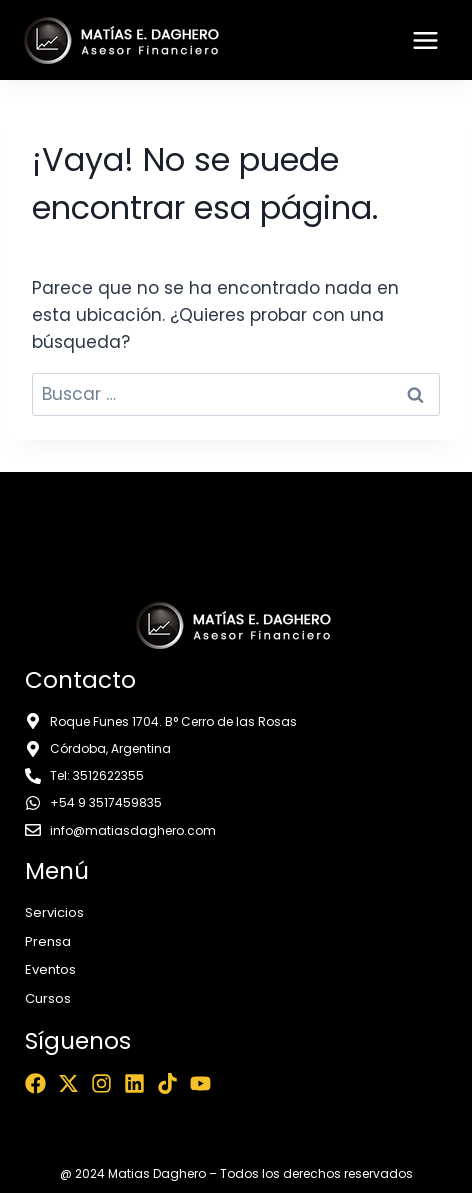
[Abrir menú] (425, 40)
